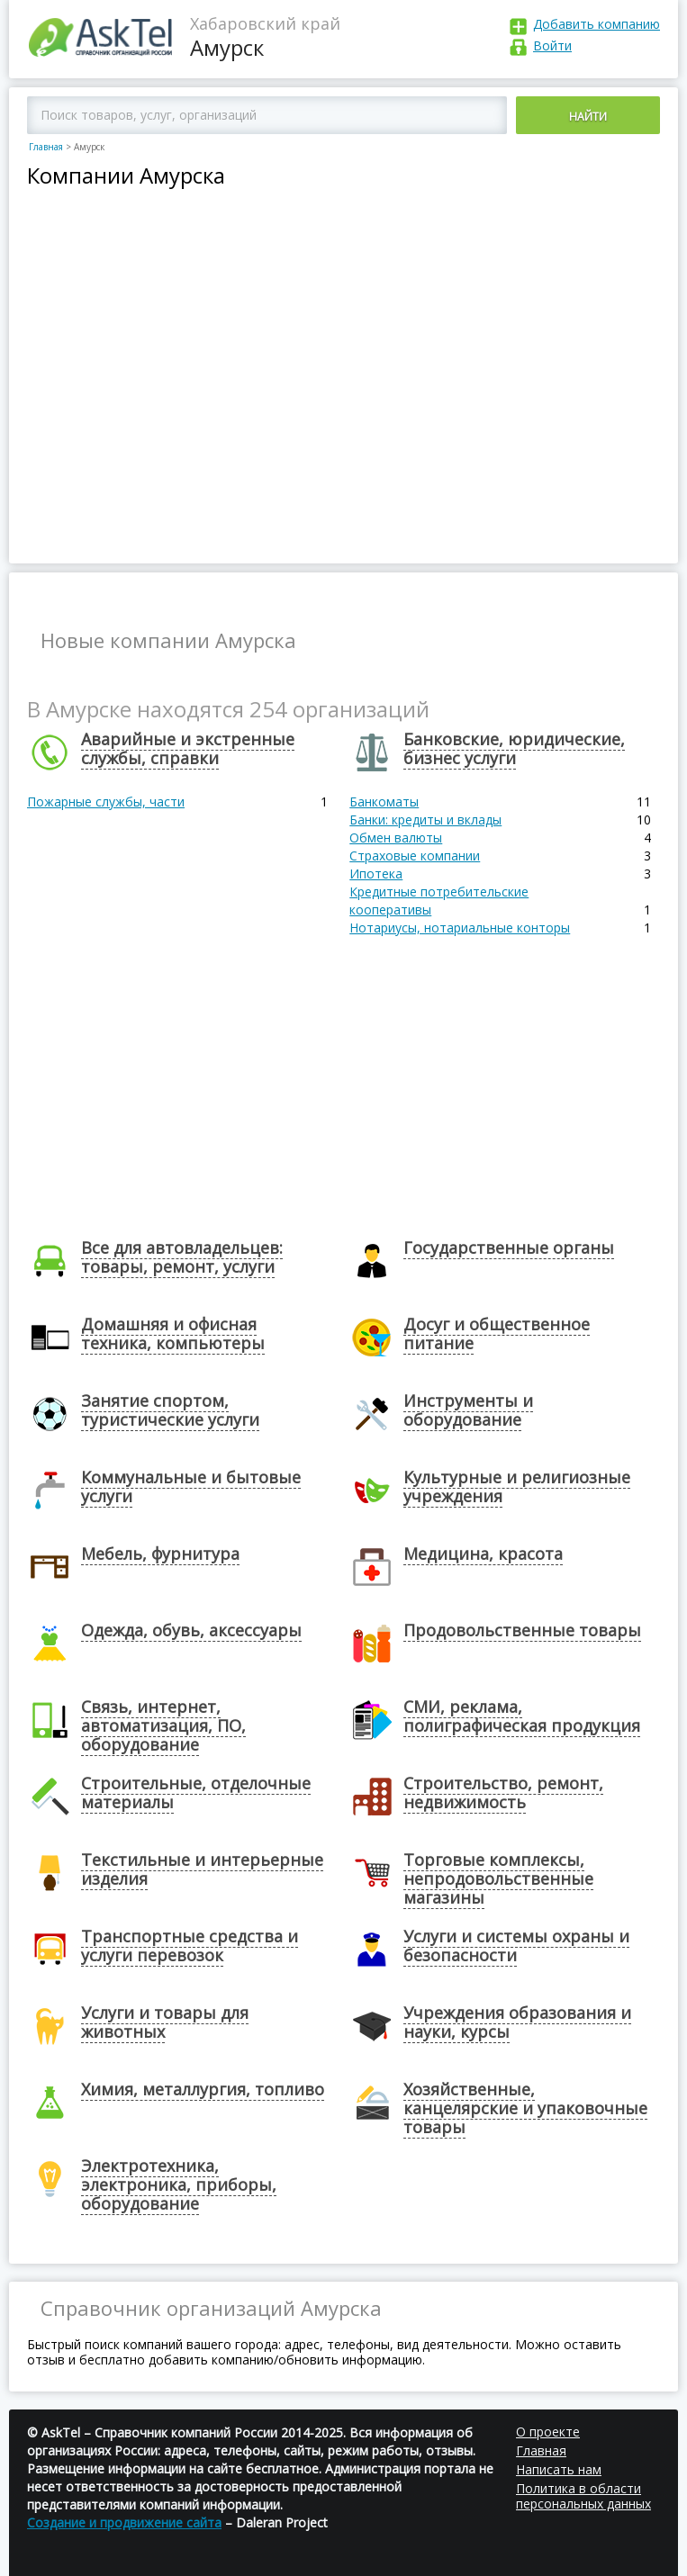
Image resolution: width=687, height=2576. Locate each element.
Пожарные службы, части (106, 801)
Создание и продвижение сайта (124, 2522)
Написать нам (558, 2469)
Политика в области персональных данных (583, 2496)
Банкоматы (384, 801)
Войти (552, 45)
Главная (46, 146)
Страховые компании (414, 855)
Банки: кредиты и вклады (425, 819)
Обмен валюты (395, 837)
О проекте (548, 2431)
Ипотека (375, 873)
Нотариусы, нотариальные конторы (459, 927)
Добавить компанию (596, 23)
